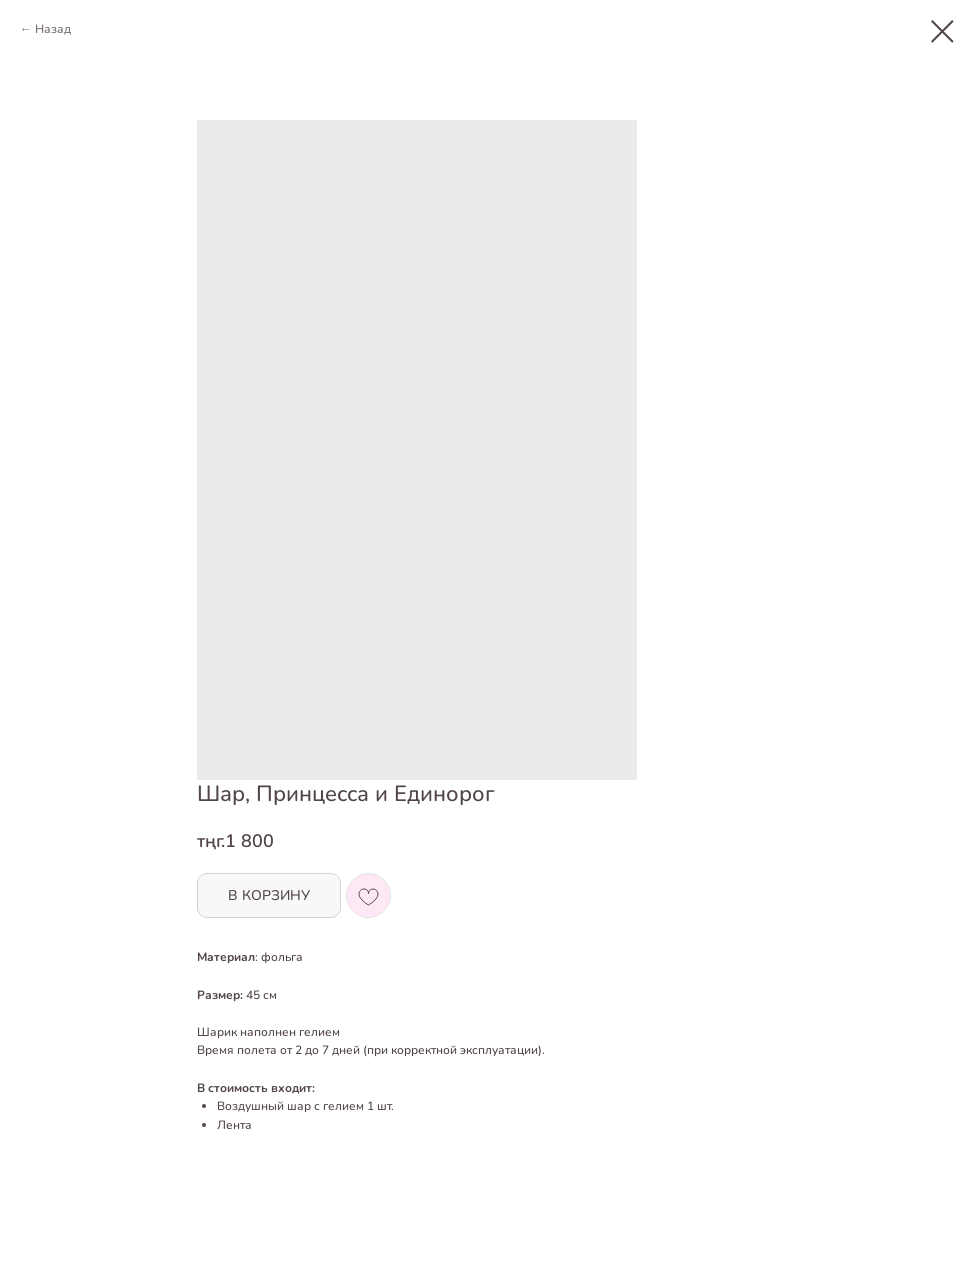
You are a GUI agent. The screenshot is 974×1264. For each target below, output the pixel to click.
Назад (53, 29)
